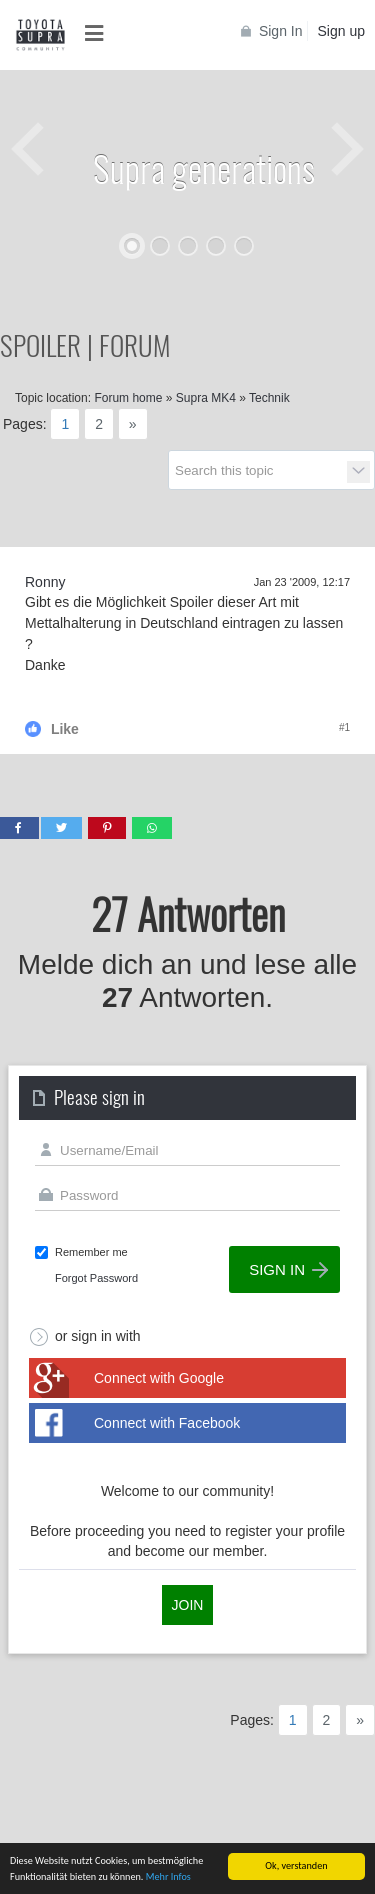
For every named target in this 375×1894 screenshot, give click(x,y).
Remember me (91, 1252)
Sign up (341, 31)
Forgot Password (96, 1278)
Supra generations (204, 167)
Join (188, 1605)
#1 (344, 727)
